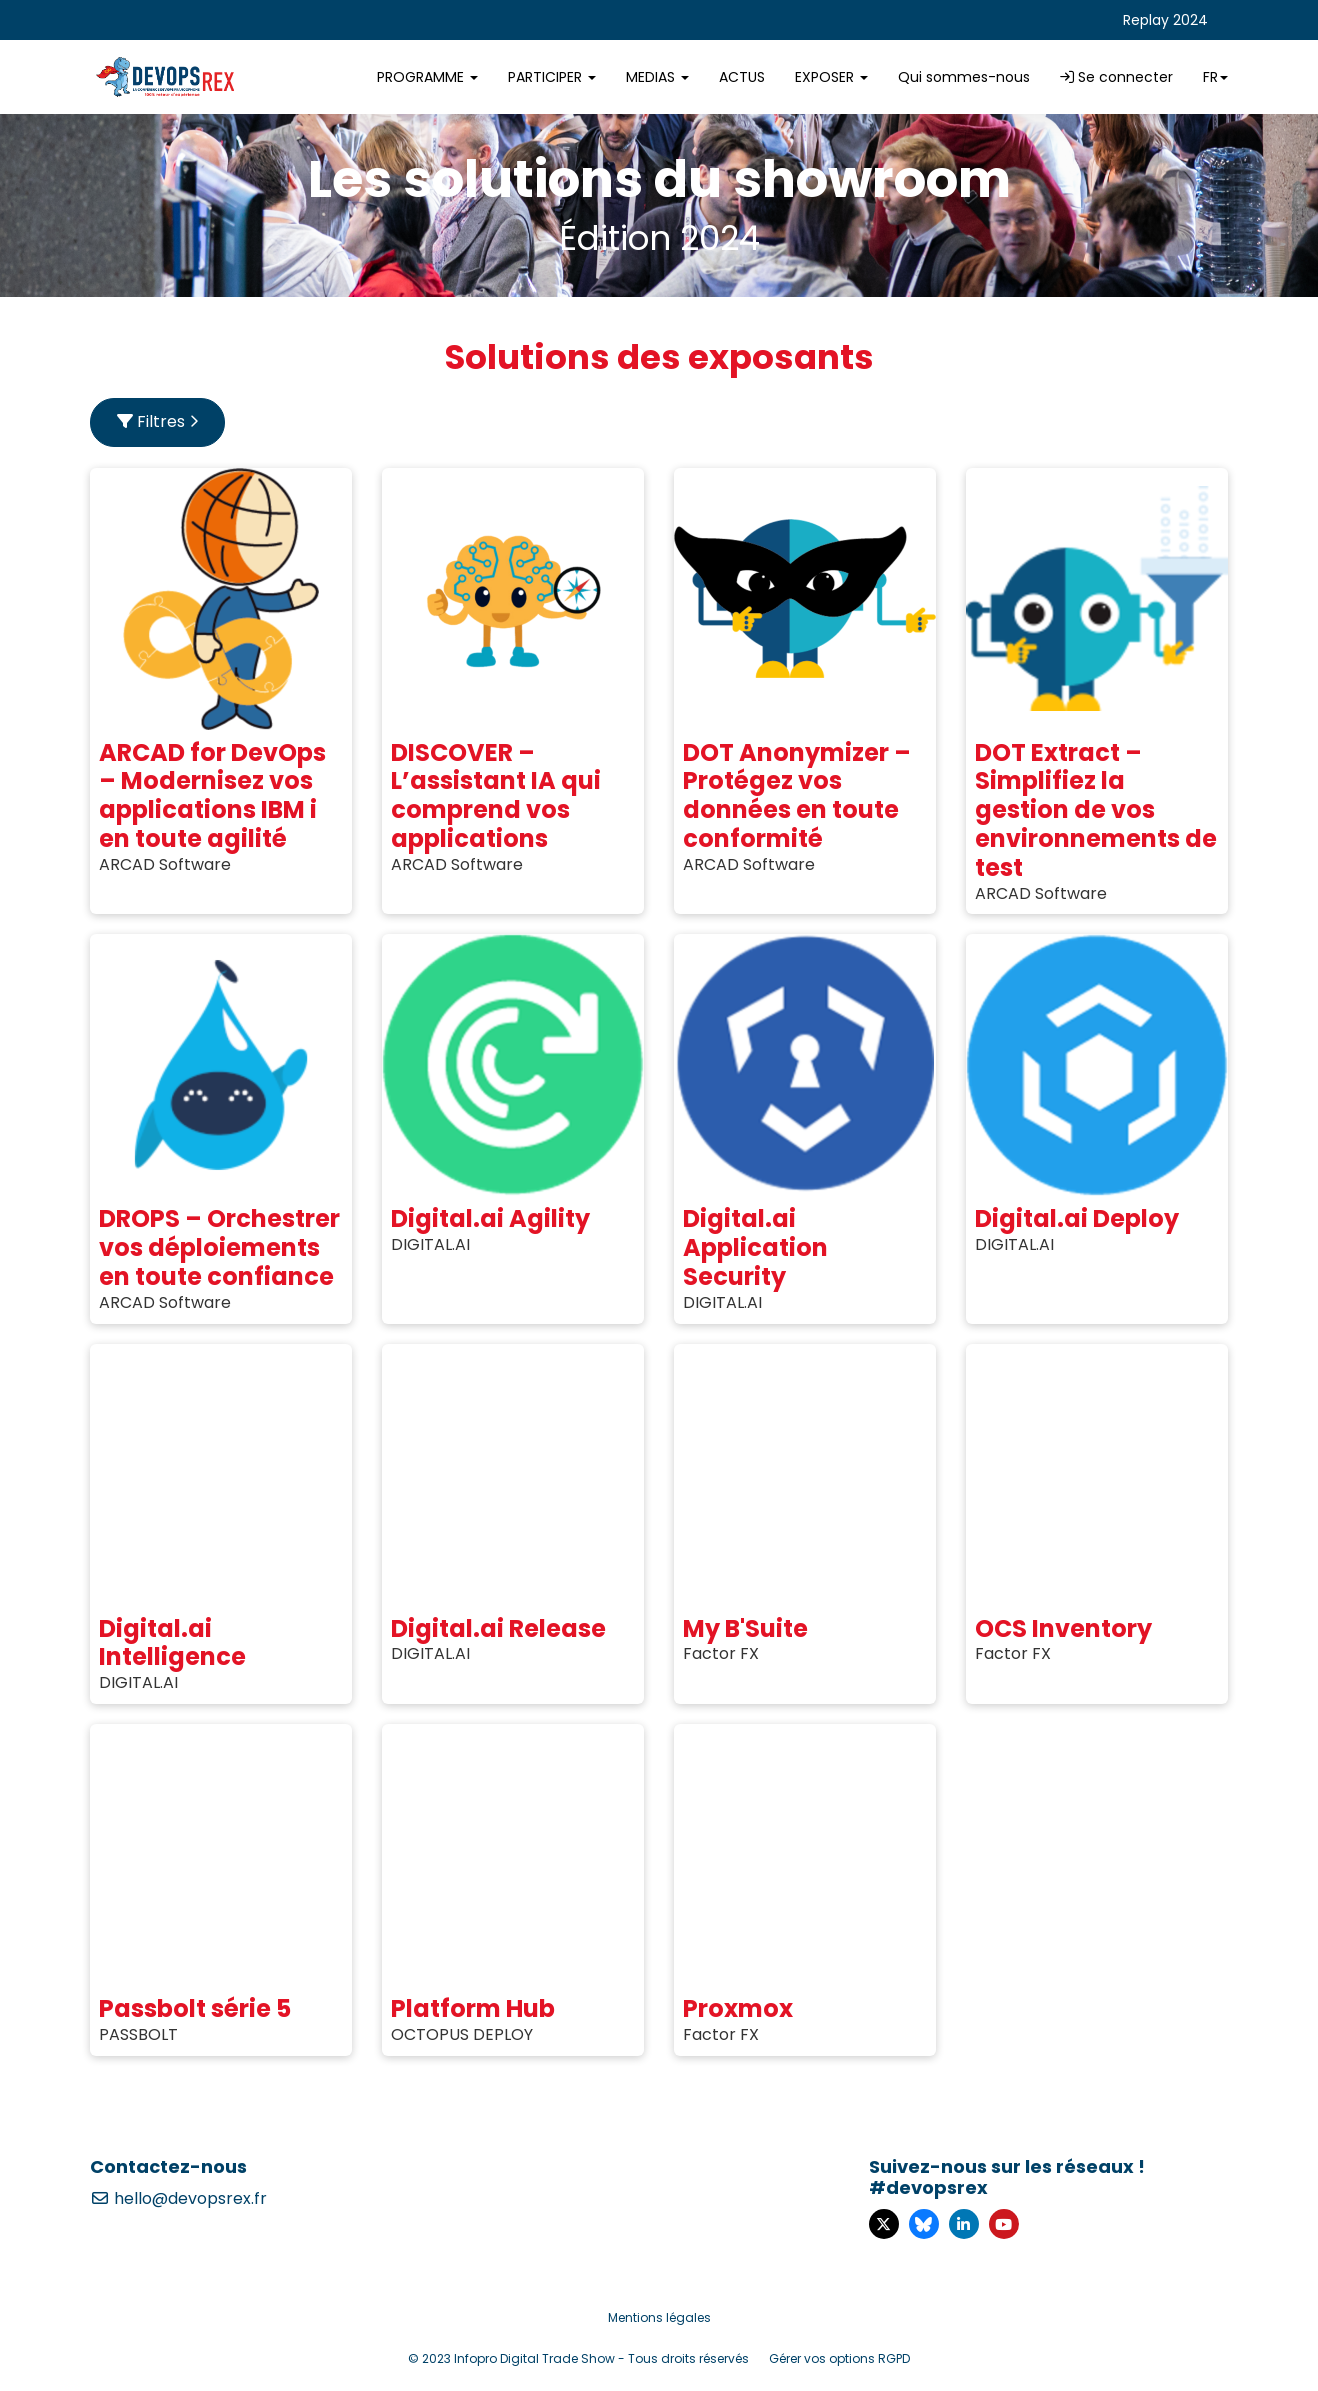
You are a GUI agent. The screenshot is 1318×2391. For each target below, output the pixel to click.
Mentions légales (659, 2317)
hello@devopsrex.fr (178, 2198)
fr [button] (1215, 77)
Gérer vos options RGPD (839, 2358)
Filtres (158, 421)
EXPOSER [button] (831, 77)
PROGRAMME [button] (427, 77)
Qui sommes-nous (964, 77)
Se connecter (1116, 77)
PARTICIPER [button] (552, 77)
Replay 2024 (1165, 20)
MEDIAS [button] (657, 77)
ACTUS (742, 77)
